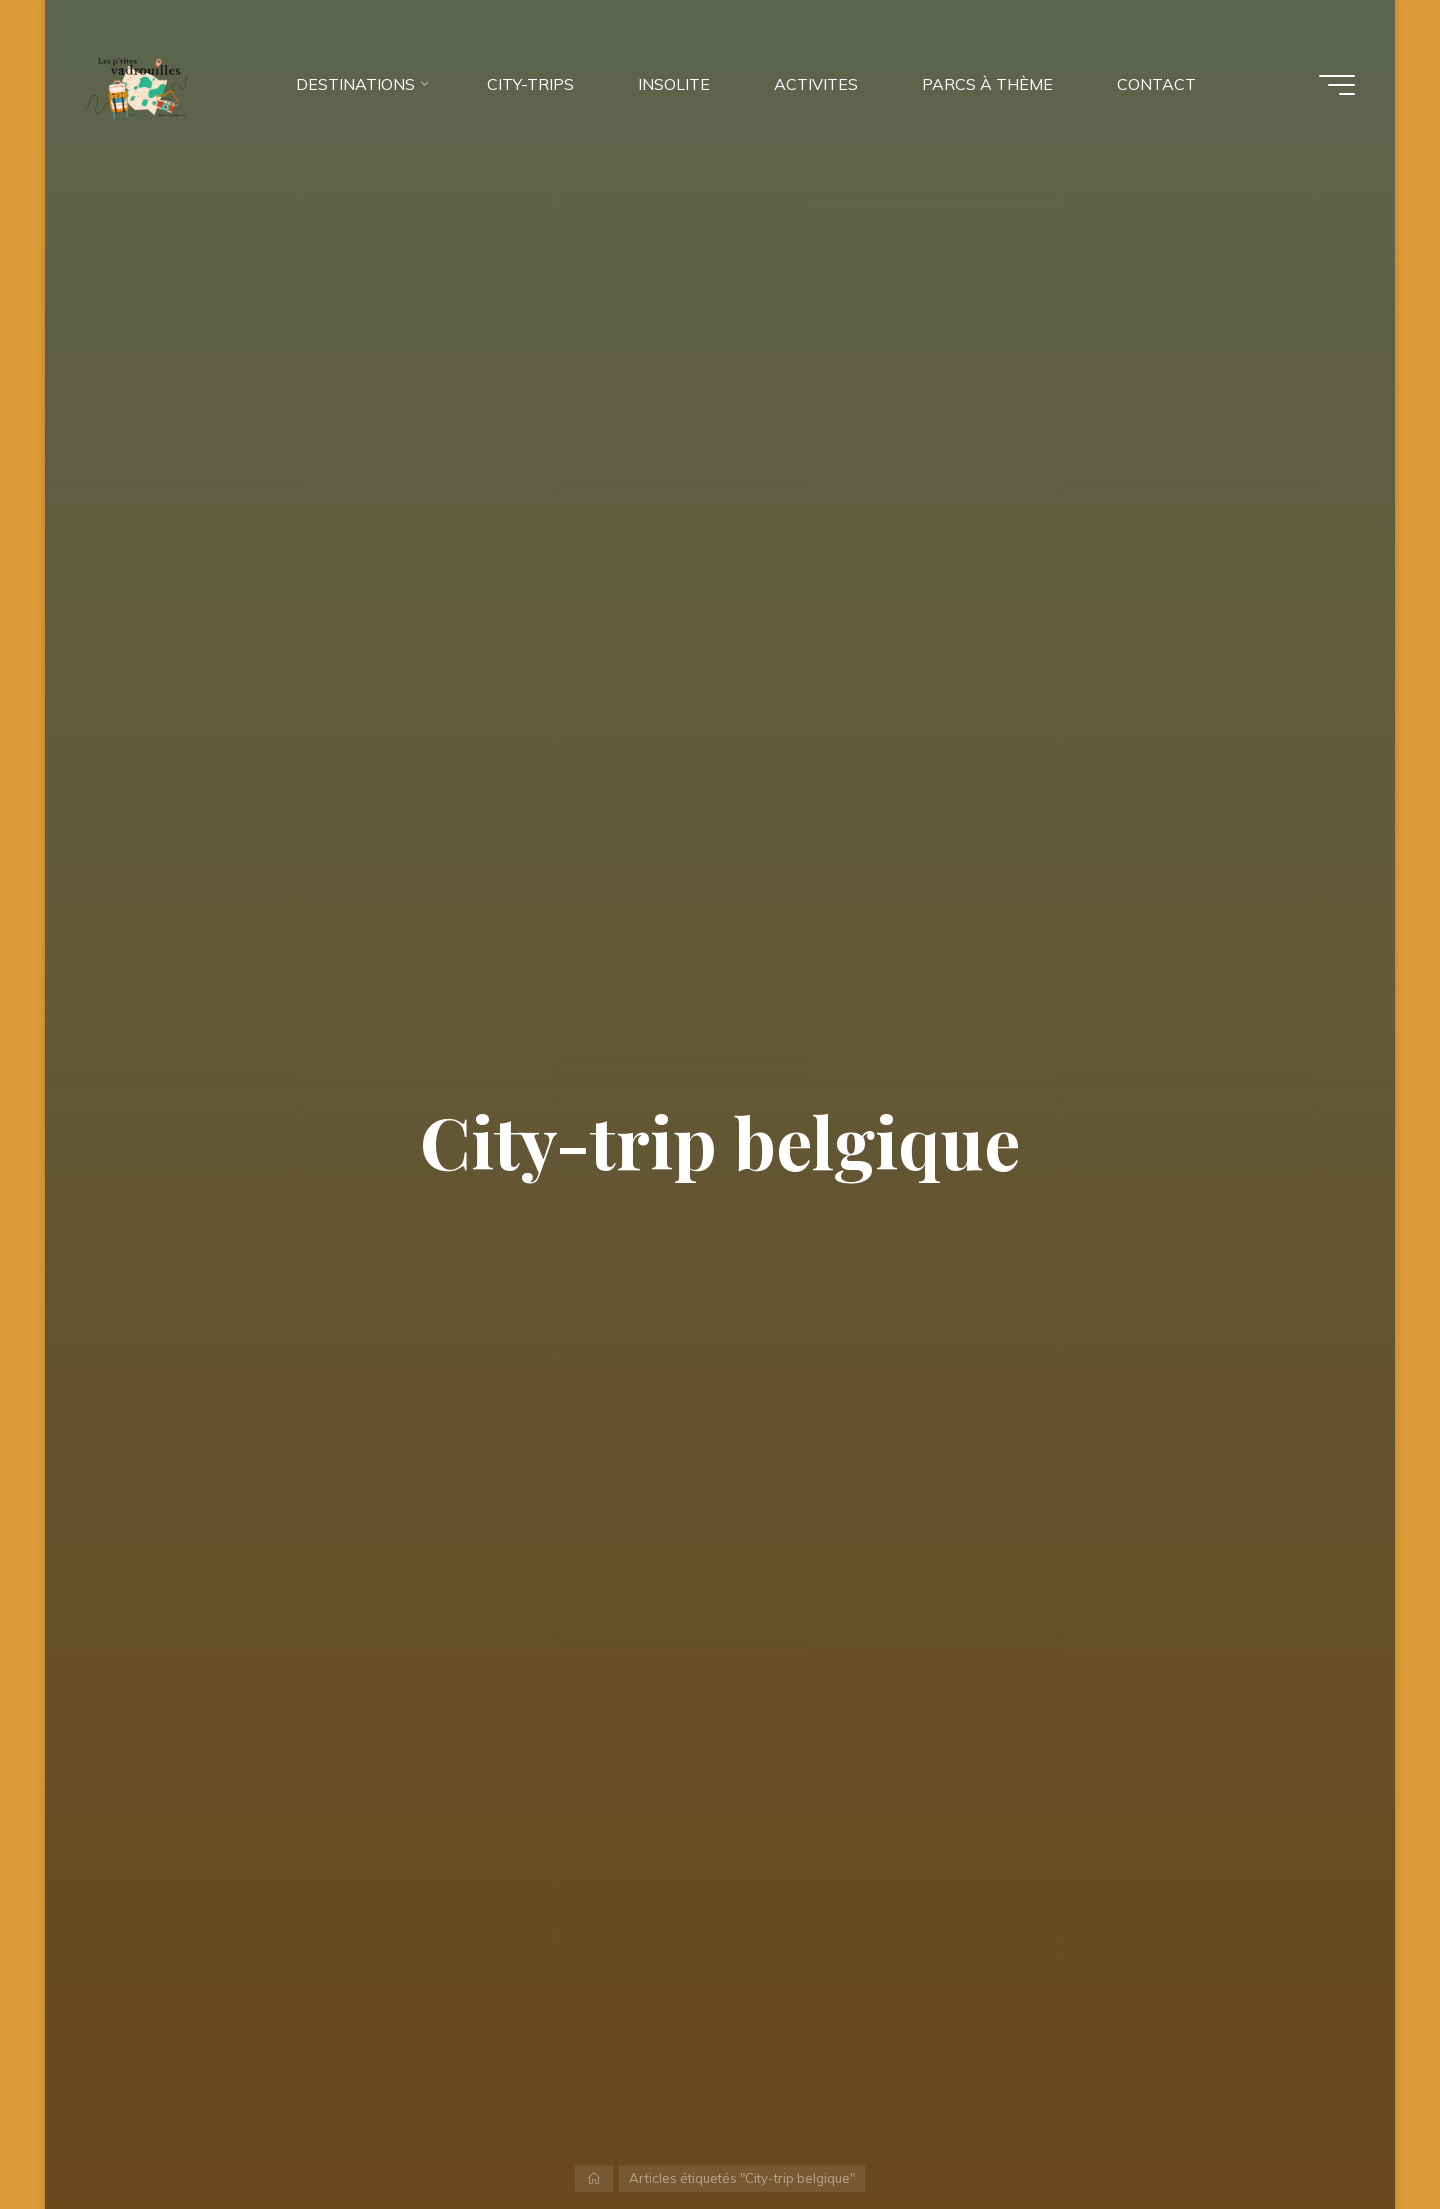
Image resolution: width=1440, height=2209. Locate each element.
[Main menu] (1337, 85)
